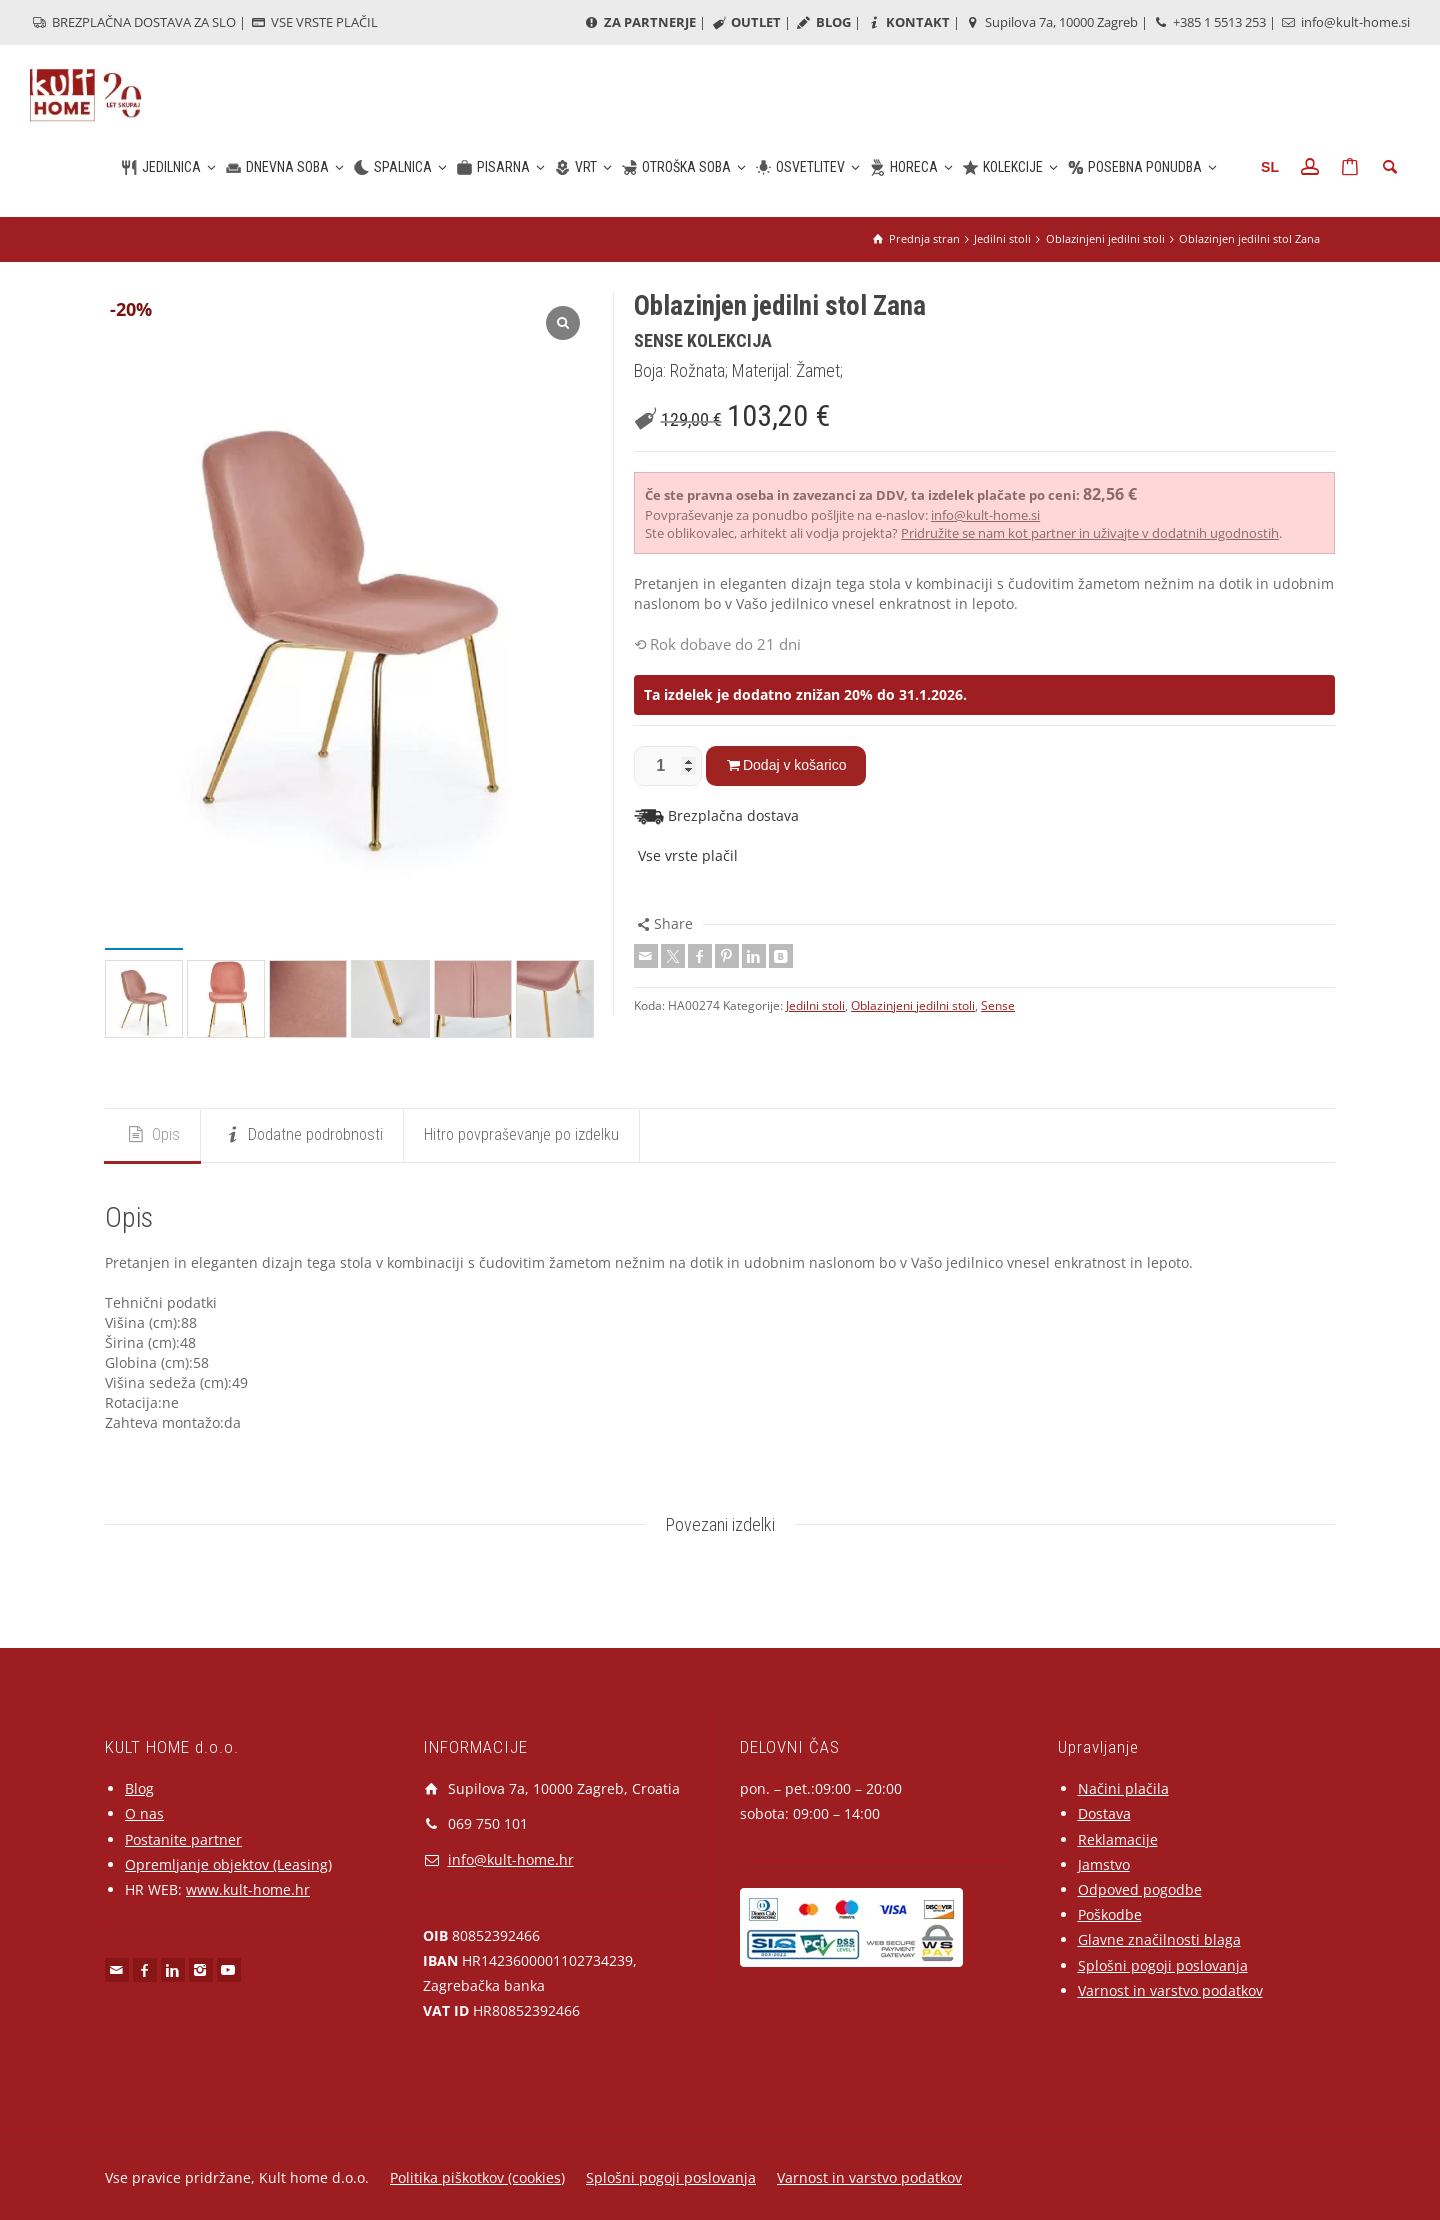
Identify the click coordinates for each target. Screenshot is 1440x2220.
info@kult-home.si (1344, 22)
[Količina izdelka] (668, 766)
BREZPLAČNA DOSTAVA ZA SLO (133, 22)
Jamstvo (1104, 1864)
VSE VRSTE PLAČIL (313, 22)
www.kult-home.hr (248, 1889)
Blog (139, 1788)
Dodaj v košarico (795, 765)
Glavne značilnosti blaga (1159, 1939)
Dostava (1104, 1813)
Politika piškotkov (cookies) (477, 2177)
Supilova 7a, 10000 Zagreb (1050, 22)
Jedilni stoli (815, 1005)
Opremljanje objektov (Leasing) (228, 1864)
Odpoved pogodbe (1140, 1889)
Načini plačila (1123, 1788)
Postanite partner (183, 1839)
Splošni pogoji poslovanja (1163, 1965)
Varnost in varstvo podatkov (1170, 1990)
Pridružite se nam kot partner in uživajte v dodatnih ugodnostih (1090, 533)
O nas (144, 1813)
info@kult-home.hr (511, 1859)
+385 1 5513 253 (1208, 22)
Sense (998, 1005)
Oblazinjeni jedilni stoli (913, 1005)
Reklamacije (1118, 1839)
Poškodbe (1110, 1914)
